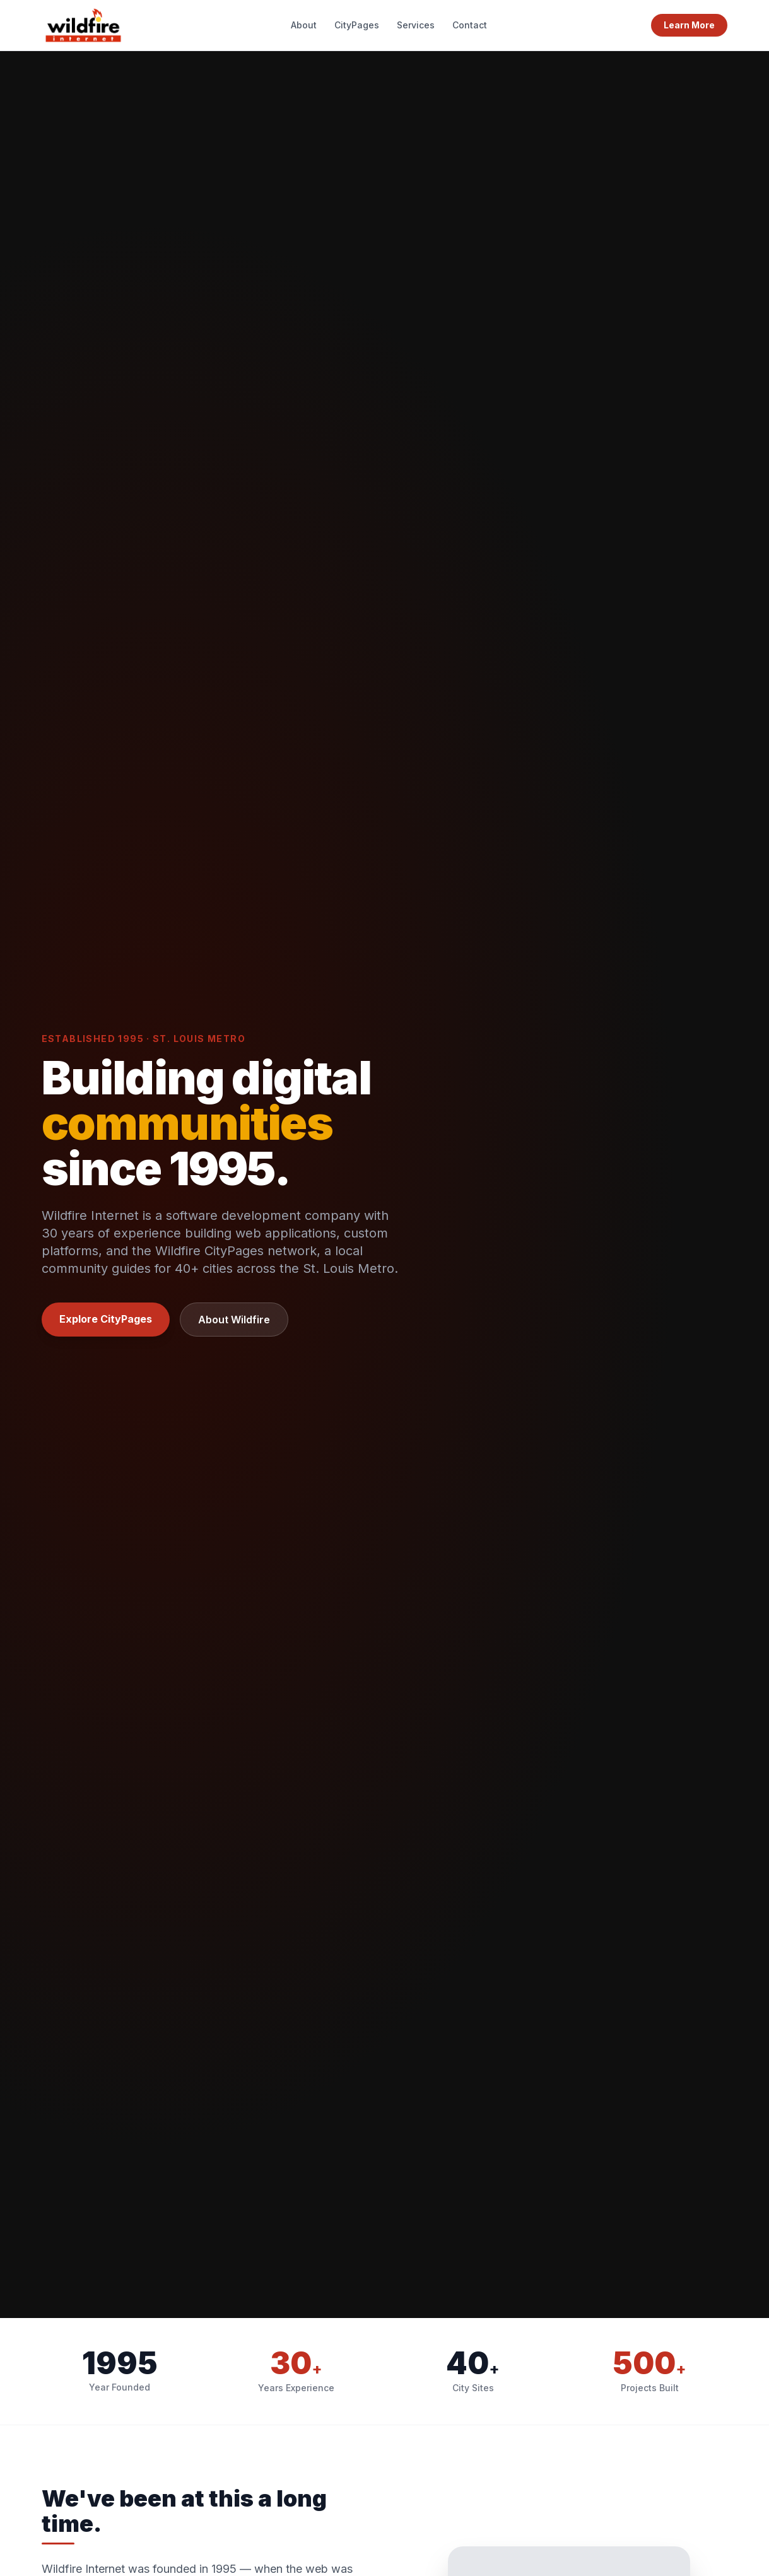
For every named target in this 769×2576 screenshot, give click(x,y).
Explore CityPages (105, 1319)
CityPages (356, 25)
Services (416, 25)
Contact (469, 25)
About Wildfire (234, 1319)
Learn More (689, 25)
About (304, 25)
